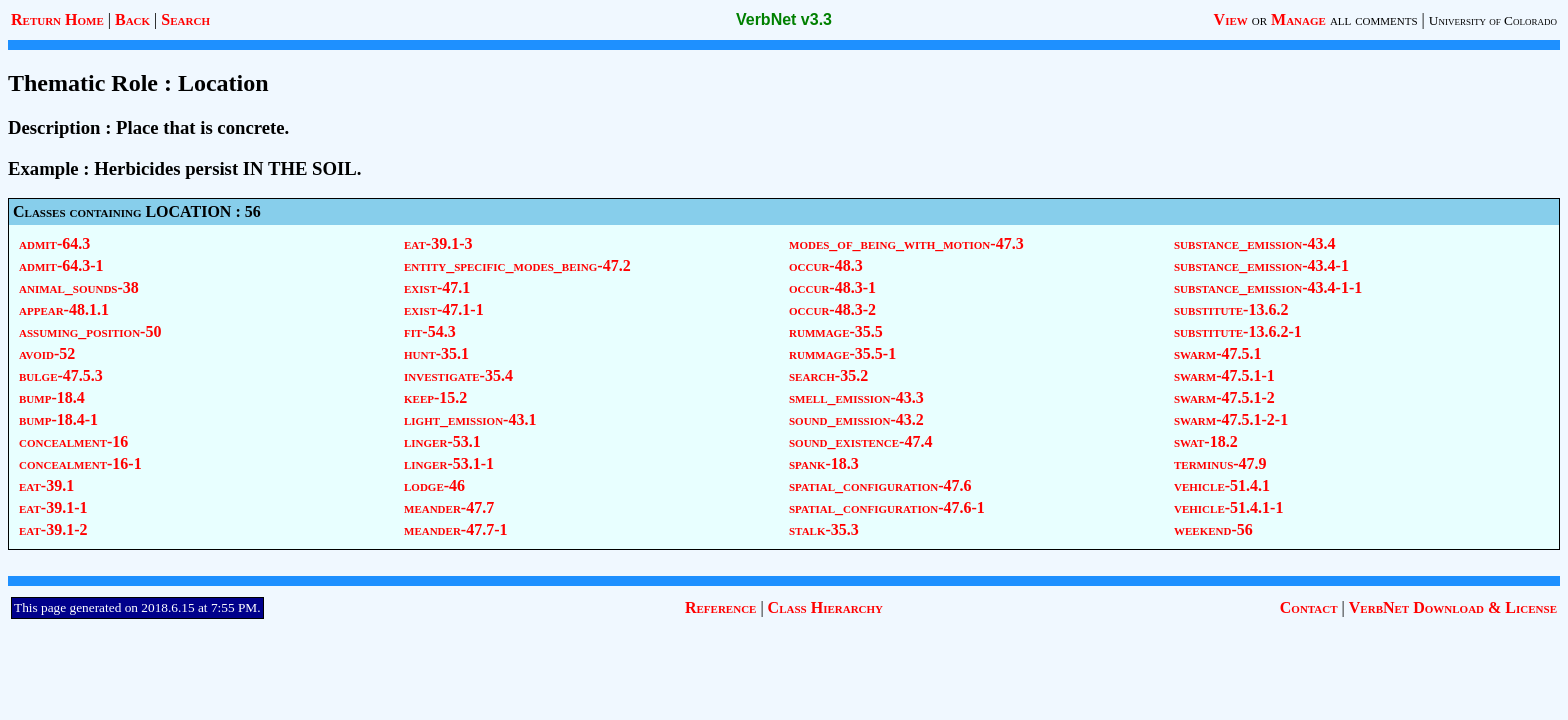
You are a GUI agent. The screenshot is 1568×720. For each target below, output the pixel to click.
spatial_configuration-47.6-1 (887, 507)
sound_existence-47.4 (860, 441)
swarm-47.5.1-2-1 (1231, 419)
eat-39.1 (46, 485)
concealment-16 (73, 441)
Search (185, 19)
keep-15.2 (435, 397)
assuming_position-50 (90, 331)
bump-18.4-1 (58, 419)
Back (132, 19)
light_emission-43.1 (470, 419)
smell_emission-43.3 (856, 397)
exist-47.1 (437, 287)
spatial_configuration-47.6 (880, 485)
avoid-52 (47, 353)
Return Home (57, 19)
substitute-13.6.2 (1231, 309)
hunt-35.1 (436, 353)
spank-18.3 (824, 463)
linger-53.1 (442, 441)
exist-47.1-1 (444, 309)
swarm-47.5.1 (1218, 353)
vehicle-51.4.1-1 (1228, 507)
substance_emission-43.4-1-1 (1268, 287)
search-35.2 (828, 375)
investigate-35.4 (458, 375)
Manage (1298, 19)
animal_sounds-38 (79, 287)
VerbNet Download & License (1453, 607)
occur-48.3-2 (832, 309)
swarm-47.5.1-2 (1224, 397)
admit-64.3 (54, 243)
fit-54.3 (430, 331)
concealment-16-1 (80, 463)
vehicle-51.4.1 (1222, 485)
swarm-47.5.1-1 (1224, 375)
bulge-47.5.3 (61, 375)
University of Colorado (1493, 20)
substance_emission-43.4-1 (1261, 265)
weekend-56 (1213, 529)
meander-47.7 (449, 507)
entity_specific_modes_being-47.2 (517, 265)
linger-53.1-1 (449, 463)
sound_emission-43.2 (856, 419)
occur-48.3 (826, 265)
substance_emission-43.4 (1255, 243)
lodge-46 (434, 485)
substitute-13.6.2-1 (1238, 331)
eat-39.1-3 (438, 243)
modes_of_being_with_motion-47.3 (906, 243)
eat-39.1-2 (53, 529)
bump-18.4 (52, 397)
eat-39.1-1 (53, 507)
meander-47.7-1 (456, 529)
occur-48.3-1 (832, 287)
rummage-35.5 (836, 331)
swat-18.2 (1206, 441)
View (1231, 19)
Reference (720, 607)
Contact (1309, 607)
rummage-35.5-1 (842, 353)
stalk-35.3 (824, 529)
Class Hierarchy (825, 607)
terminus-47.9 (1220, 463)
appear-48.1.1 (64, 309)
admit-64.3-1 (61, 265)
